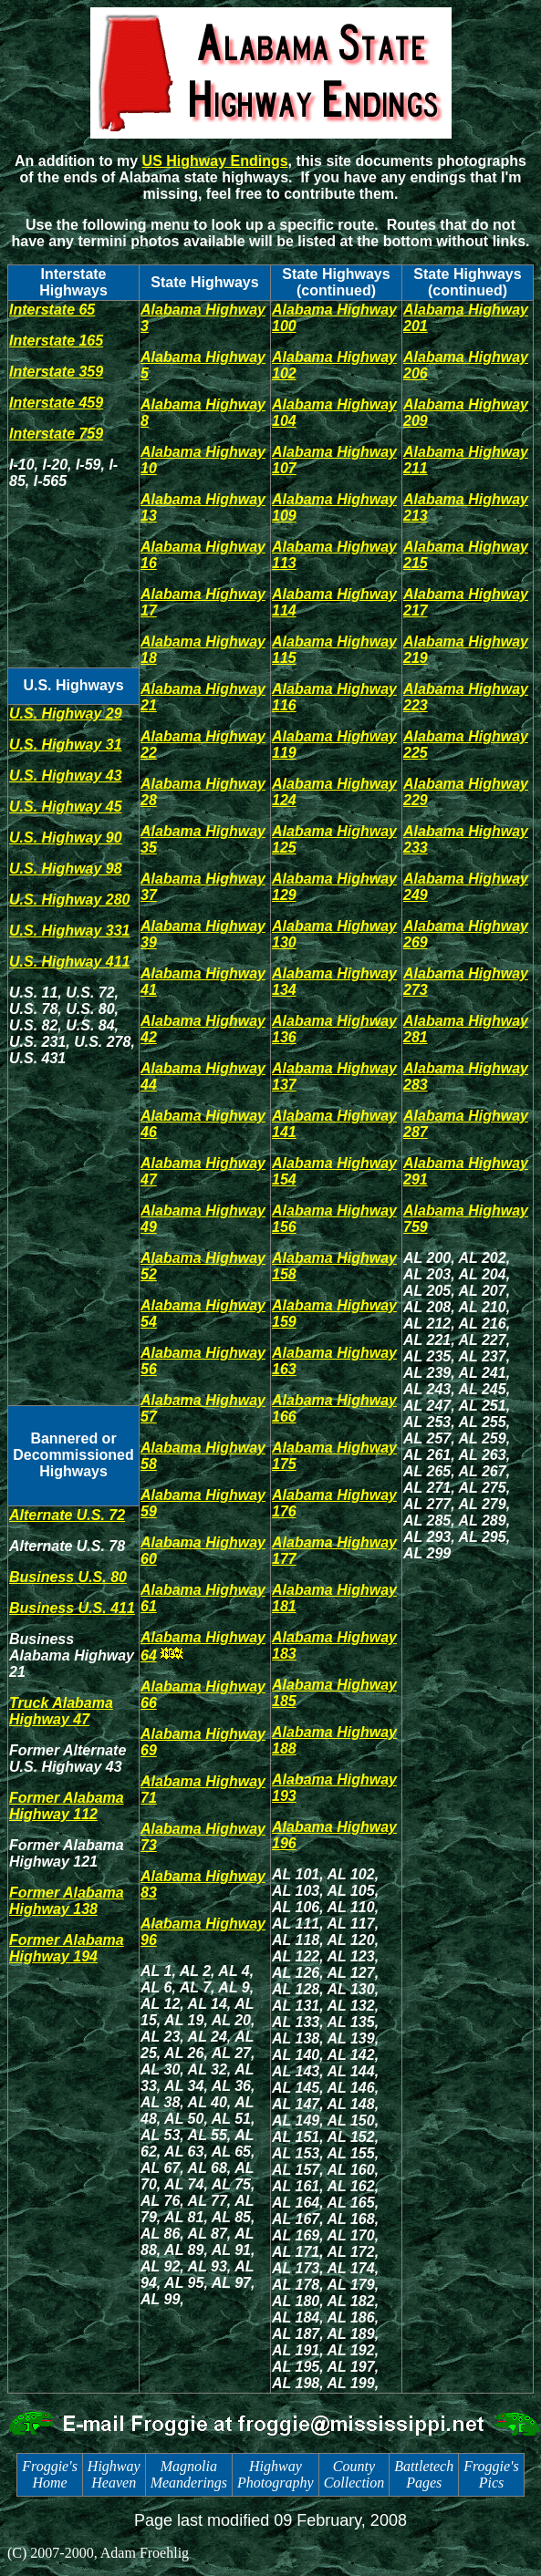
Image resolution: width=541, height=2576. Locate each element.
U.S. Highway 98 (65, 868)
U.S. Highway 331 (69, 930)
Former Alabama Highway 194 (66, 1948)
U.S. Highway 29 (65, 713)
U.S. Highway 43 (65, 775)
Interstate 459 (56, 402)
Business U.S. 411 (72, 1608)
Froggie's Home (50, 2474)
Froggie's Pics (491, 2474)
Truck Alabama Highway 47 (61, 1711)
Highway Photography (275, 2474)
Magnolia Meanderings (189, 2474)
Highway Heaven (114, 2474)
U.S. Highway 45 (65, 806)
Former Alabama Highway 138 (66, 1901)
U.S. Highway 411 (69, 961)
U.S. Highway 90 (65, 837)
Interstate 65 (52, 309)
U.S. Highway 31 (65, 744)
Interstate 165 (56, 340)
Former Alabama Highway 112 (66, 1806)
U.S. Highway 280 (69, 899)
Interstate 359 (56, 371)
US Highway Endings (215, 161)
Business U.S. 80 (68, 1577)
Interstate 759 (56, 433)
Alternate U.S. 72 (67, 1515)
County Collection (354, 2474)
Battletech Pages (423, 2474)
